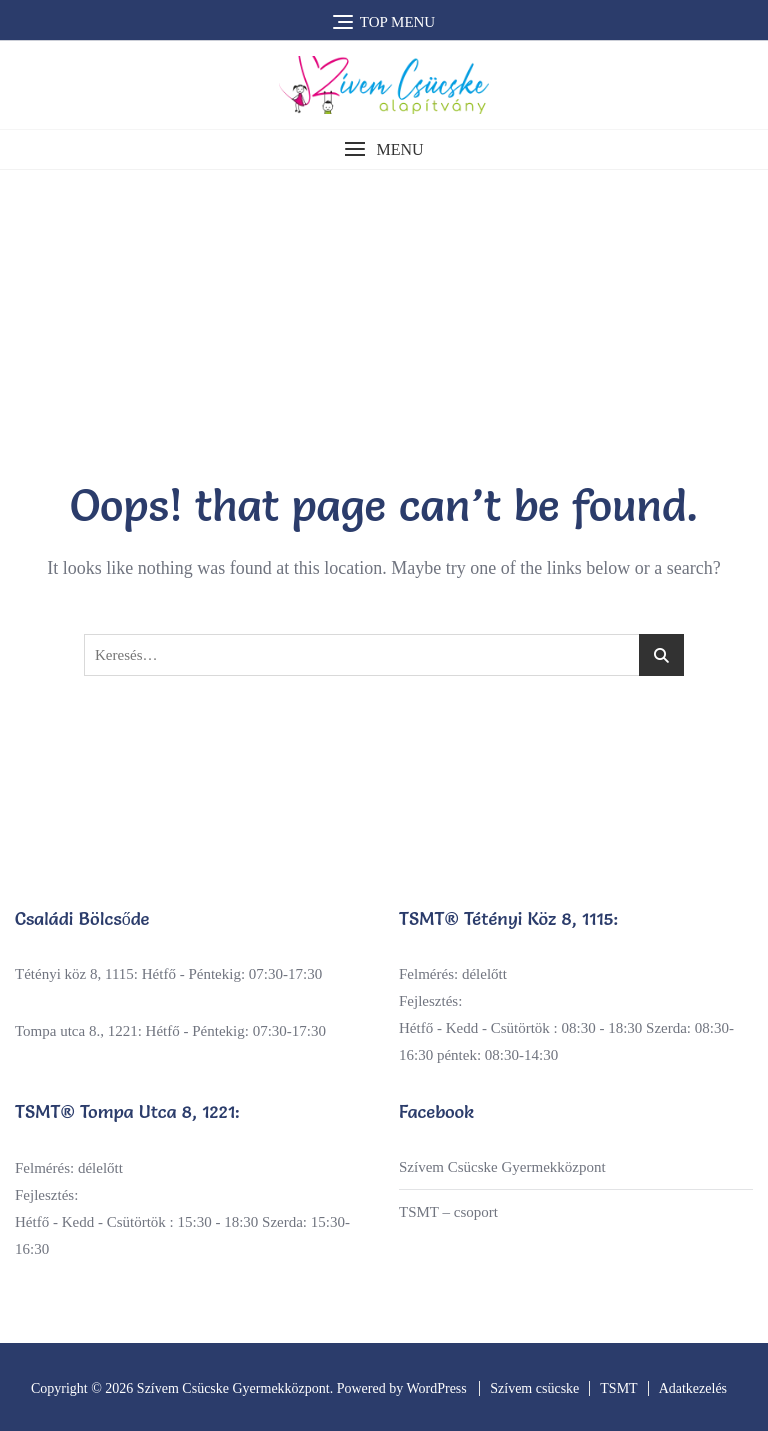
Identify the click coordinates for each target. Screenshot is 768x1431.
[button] (384, 149)
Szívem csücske (534, 1388)
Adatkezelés (693, 1388)
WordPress (436, 1388)
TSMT (618, 1388)
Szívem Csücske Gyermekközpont (502, 1167)
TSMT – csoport (448, 1212)
